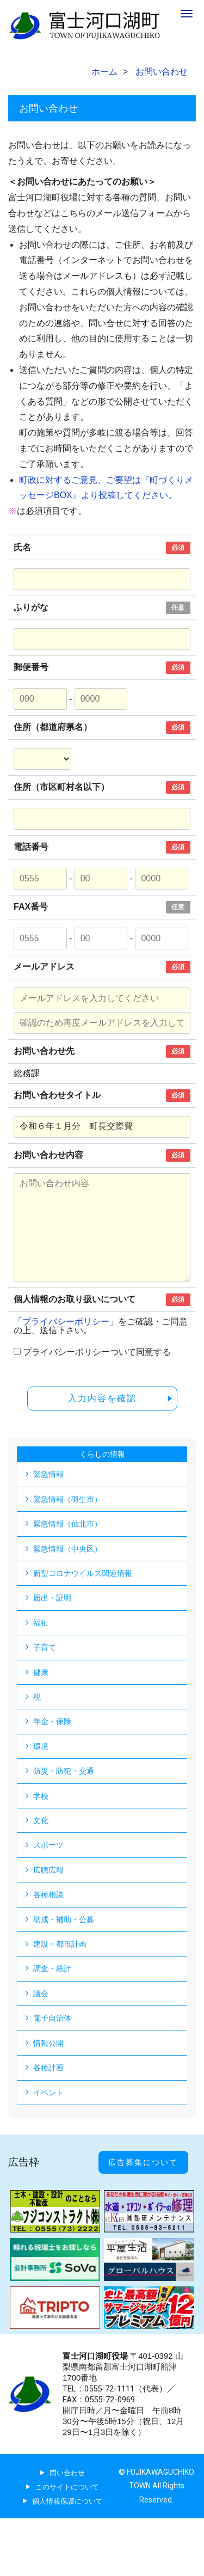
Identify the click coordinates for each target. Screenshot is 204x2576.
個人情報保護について (67, 2501)
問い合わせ (67, 2473)
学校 (40, 1796)
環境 (40, 1746)
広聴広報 (48, 1870)
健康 (40, 1672)
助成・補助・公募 (63, 1919)
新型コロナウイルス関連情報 (82, 1573)
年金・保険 (52, 1721)
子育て (44, 1647)
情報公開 (48, 2043)
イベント (48, 2092)
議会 (40, 1993)
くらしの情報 (102, 1454)
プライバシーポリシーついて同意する (97, 1352)
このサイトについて (67, 2487)
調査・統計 (52, 1968)
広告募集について (143, 2162)
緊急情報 (48, 1474)
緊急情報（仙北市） (67, 1523)
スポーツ (48, 1845)
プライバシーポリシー (65, 1321)
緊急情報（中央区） (67, 1548)
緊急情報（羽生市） (67, 1499)
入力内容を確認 (102, 1398)
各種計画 (48, 2067)
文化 (40, 1820)
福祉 (40, 1622)
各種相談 (48, 1894)
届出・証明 (52, 1597)
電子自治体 (52, 2018)
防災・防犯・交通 (63, 1771)
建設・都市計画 (59, 1944)
